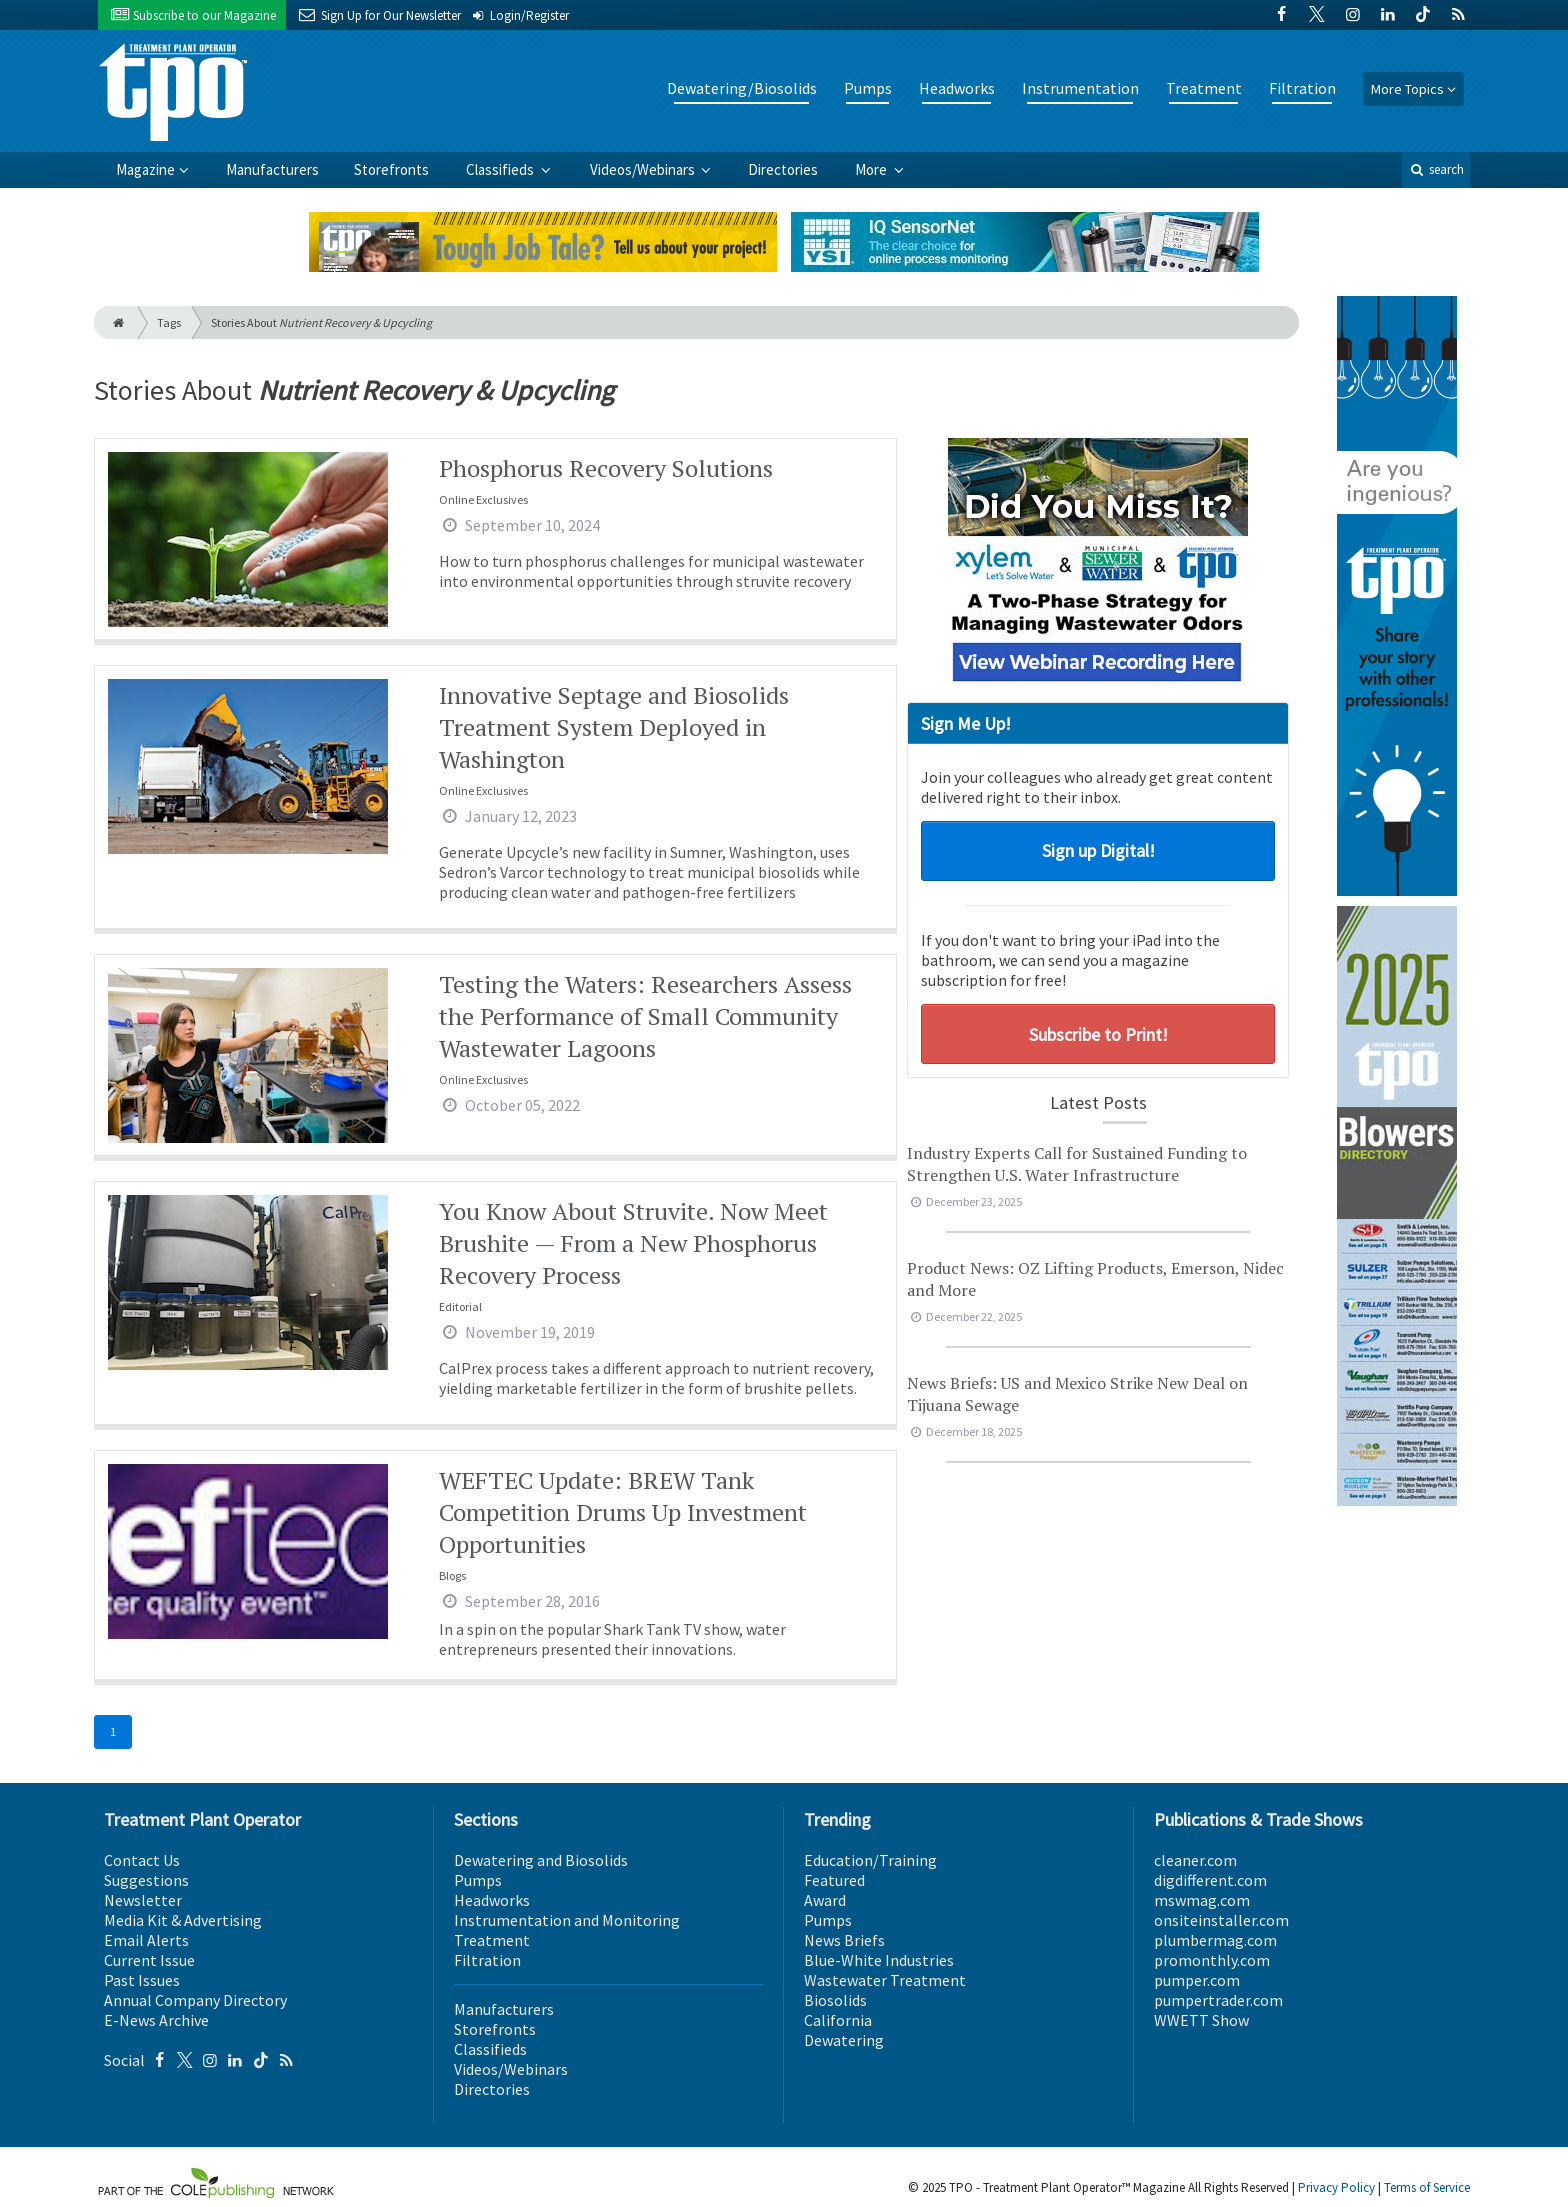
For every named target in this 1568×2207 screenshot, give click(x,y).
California (838, 2020)
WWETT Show (1201, 2020)
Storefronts (391, 169)
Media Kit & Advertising (183, 1920)
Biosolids (835, 2000)
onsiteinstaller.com (1221, 1920)
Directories (783, 169)
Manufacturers (272, 169)
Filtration (1302, 88)
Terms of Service (1427, 2187)
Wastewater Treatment (885, 1980)
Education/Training (870, 1860)
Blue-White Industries (879, 1960)
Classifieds (501, 169)
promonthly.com (1212, 1960)
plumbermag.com (1215, 1940)
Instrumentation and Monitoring (567, 1920)
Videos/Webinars (644, 169)
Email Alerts (146, 1940)
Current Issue (149, 1960)
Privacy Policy (1336, 2187)
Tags (169, 322)
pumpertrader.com (1218, 2000)
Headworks (957, 88)
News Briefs (844, 1940)
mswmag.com (1202, 1900)
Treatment (1204, 88)
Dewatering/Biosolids (742, 88)
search (1436, 169)
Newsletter (143, 1900)
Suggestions (146, 1880)
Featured (834, 1880)
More (872, 169)
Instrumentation (1080, 88)
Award (825, 1900)
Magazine (145, 169)
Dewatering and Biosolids (541, 1860)
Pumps (868, 88)
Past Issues (142, 1980)
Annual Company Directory (195, 2000)
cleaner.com (1195, 1860)
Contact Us (142, 1860)
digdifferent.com (1210, 1880)
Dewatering (844, 2040)
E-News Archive (156, 2020)
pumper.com (1197, 1980)
